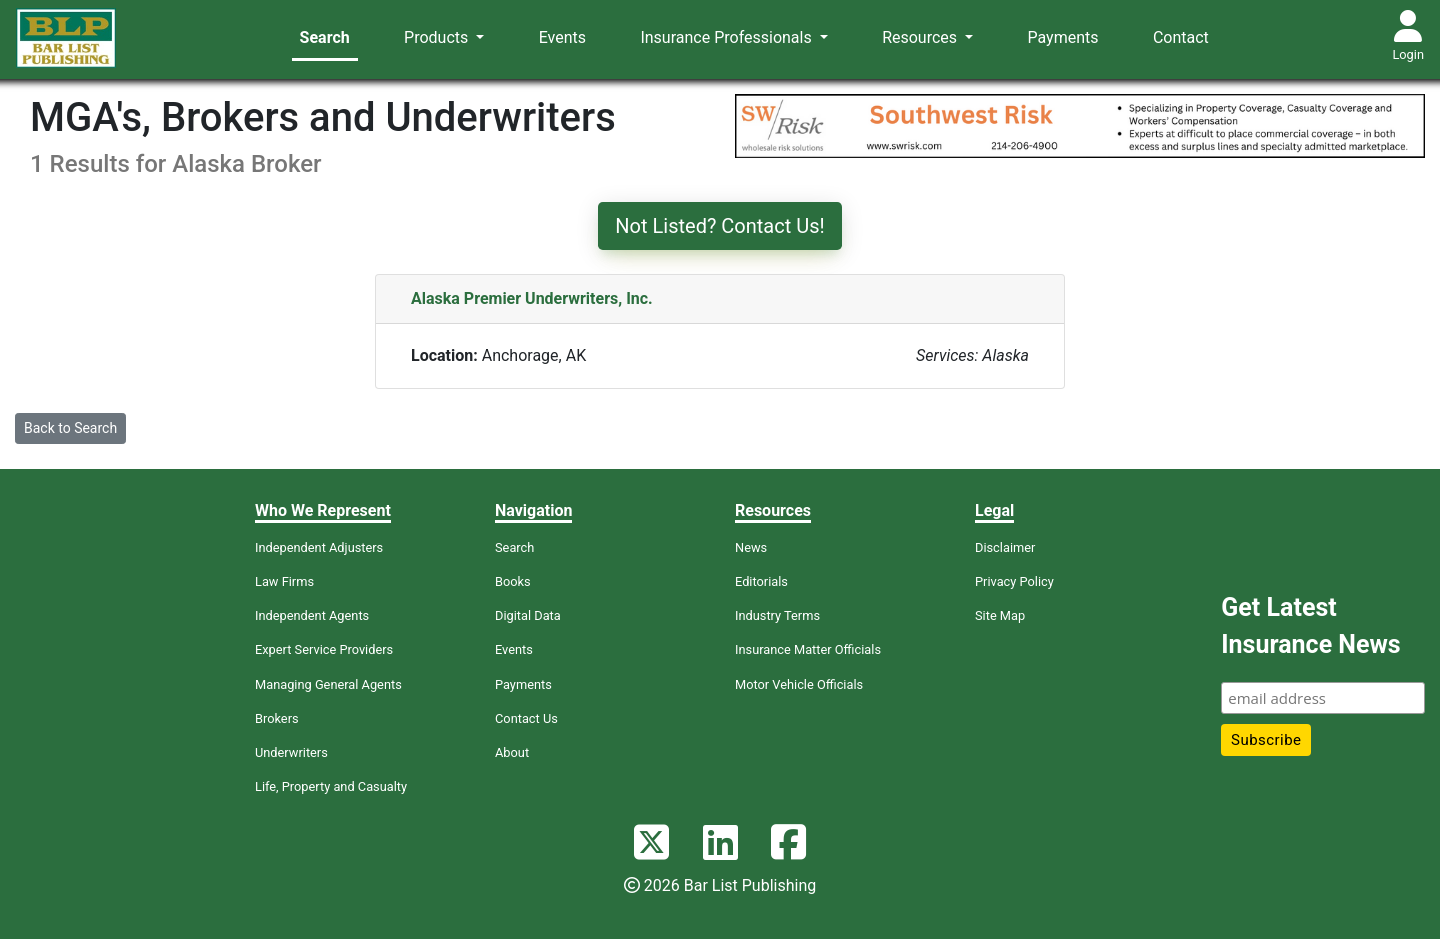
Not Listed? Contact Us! (719, 226)
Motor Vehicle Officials (799, 684)
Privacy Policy (1014, 581)
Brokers (277, 718)
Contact (1181, 37)
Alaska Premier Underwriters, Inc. (532, 298)
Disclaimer (1005, 547)
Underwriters (291, 752)
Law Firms (284, 581)
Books (513, 581)
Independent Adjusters (319, 547)
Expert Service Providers (324, 649)
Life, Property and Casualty (331, 786)
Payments (1063, 37)
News (751, 547)
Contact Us (526, 718)
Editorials (761, 581)
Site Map (1000, 615)
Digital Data (528, 615)
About (512, 752)
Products (438, 37)
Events (562, 37)
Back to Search (70, 428)
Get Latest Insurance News (1310, 626)
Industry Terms (777, 615)
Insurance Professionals (727, 37)
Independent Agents (312, 615)
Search (325, 37)
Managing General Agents (328, 684)
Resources (921, 37)
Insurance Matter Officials (808, 649)
